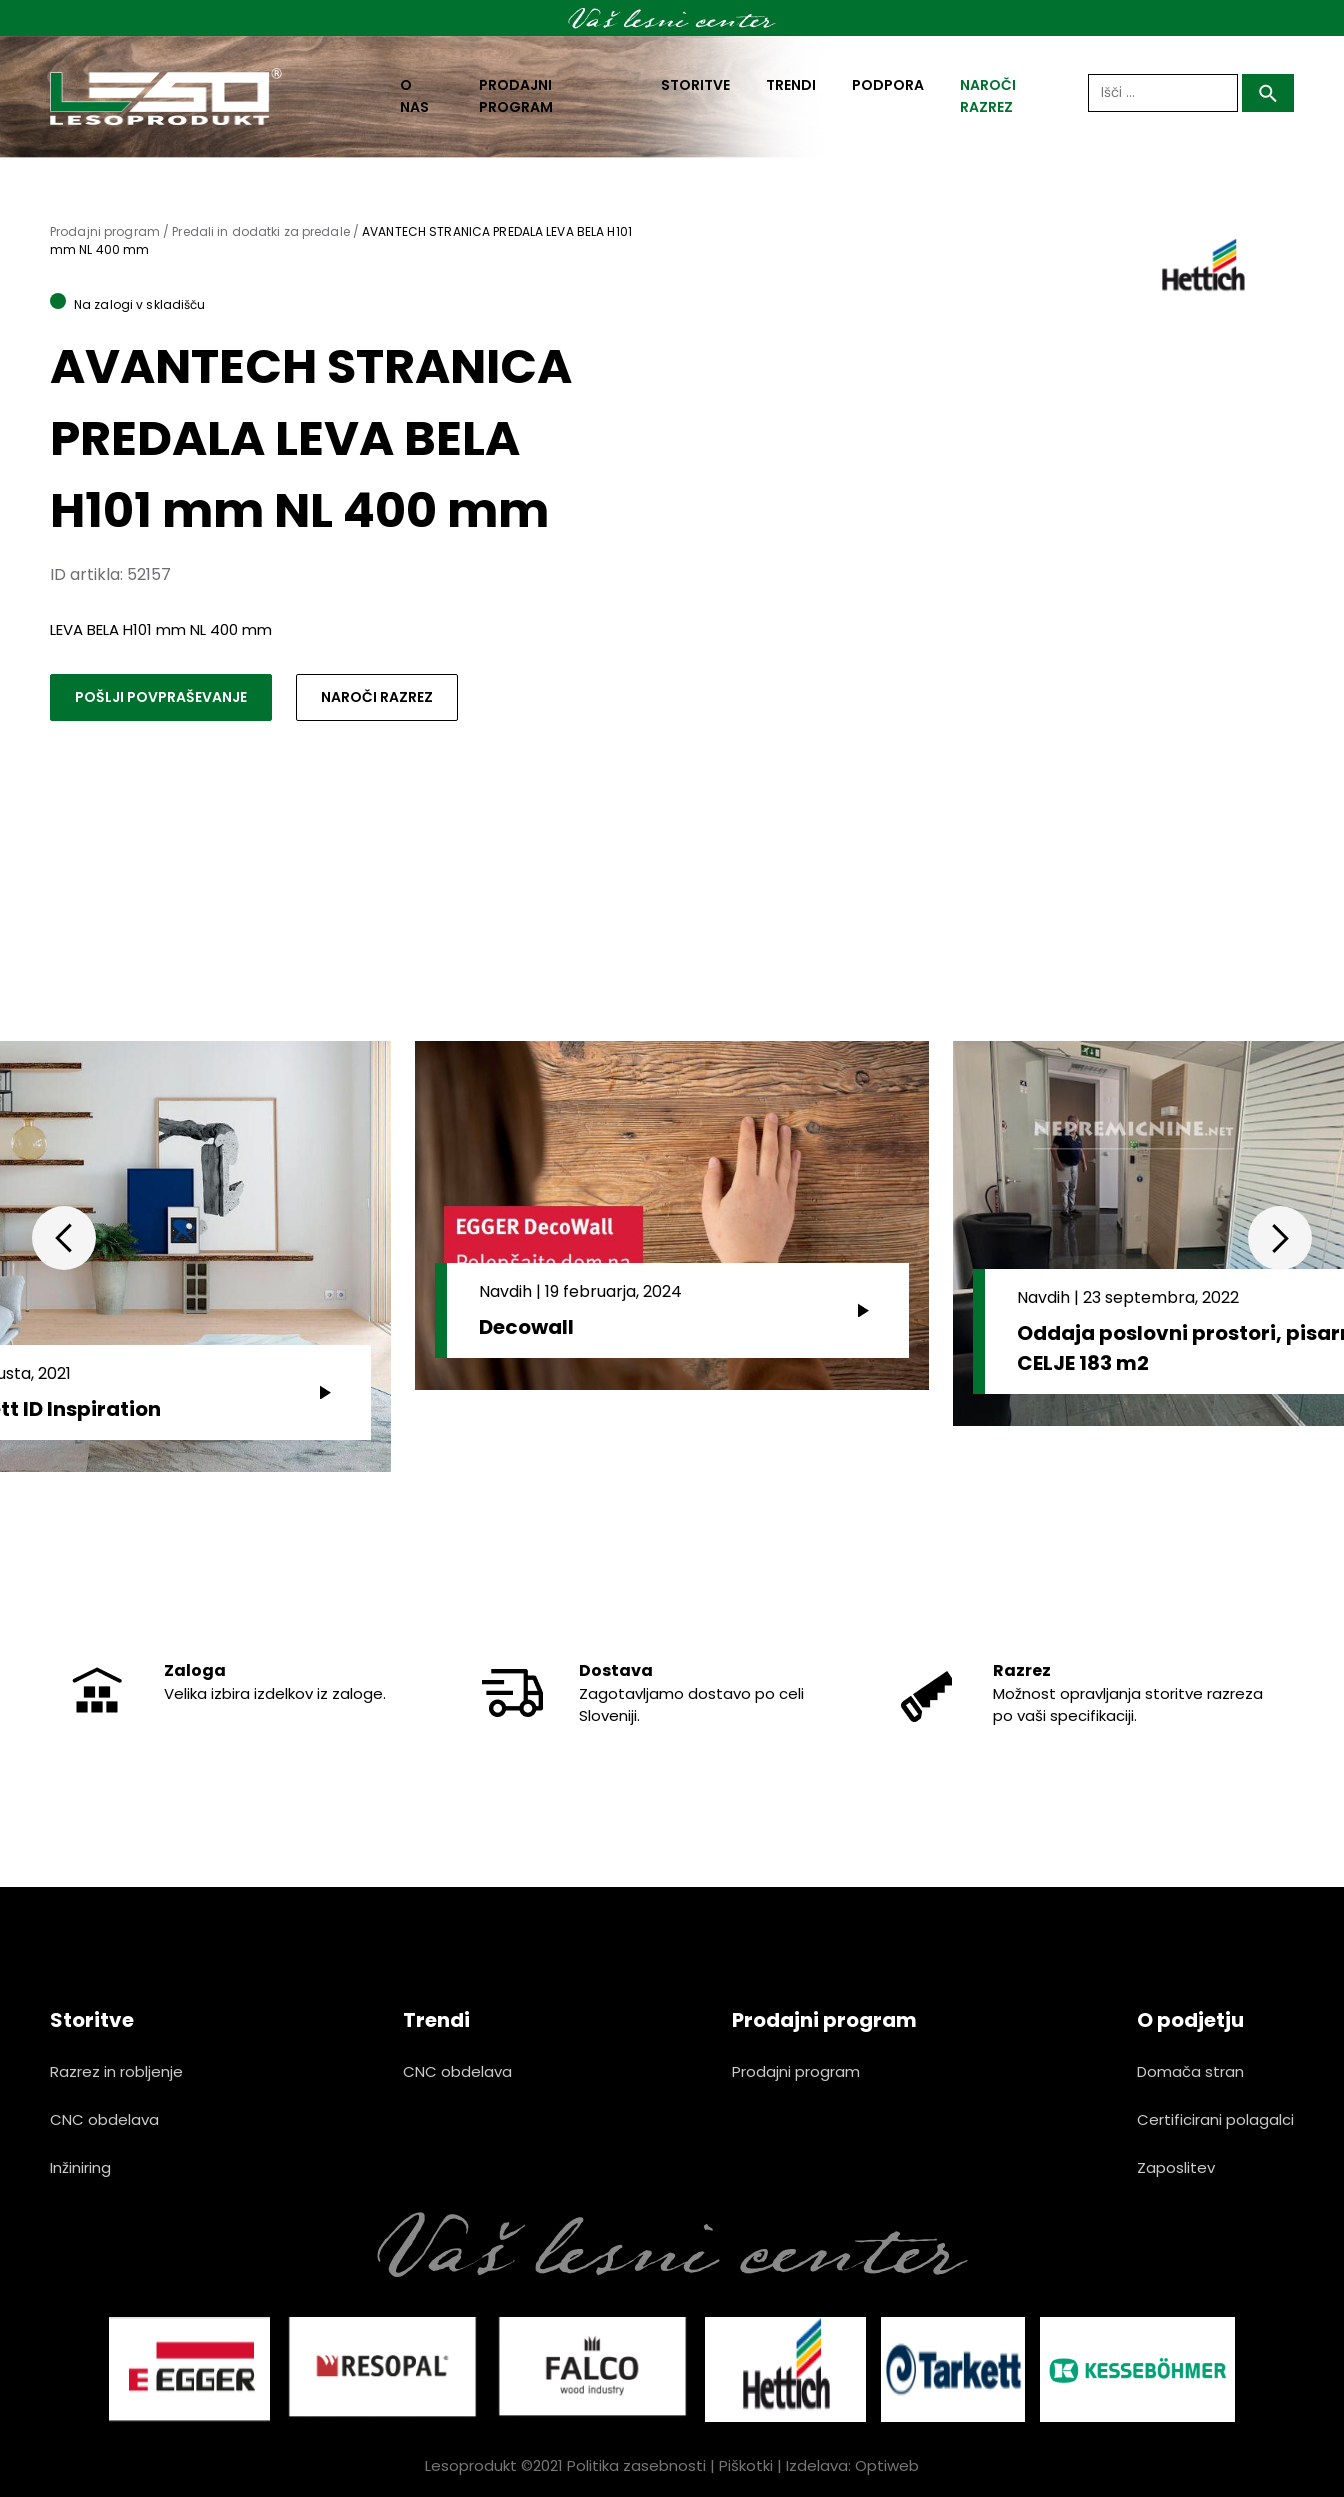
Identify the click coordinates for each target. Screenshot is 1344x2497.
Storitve (695, 85)
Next (1280, 1238)
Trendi (791, 85)
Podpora (888, 85)
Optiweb (887, 2465)
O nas (414, 96)
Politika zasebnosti (636, 2465)
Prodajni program (516, 96)
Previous (64, 1238)
